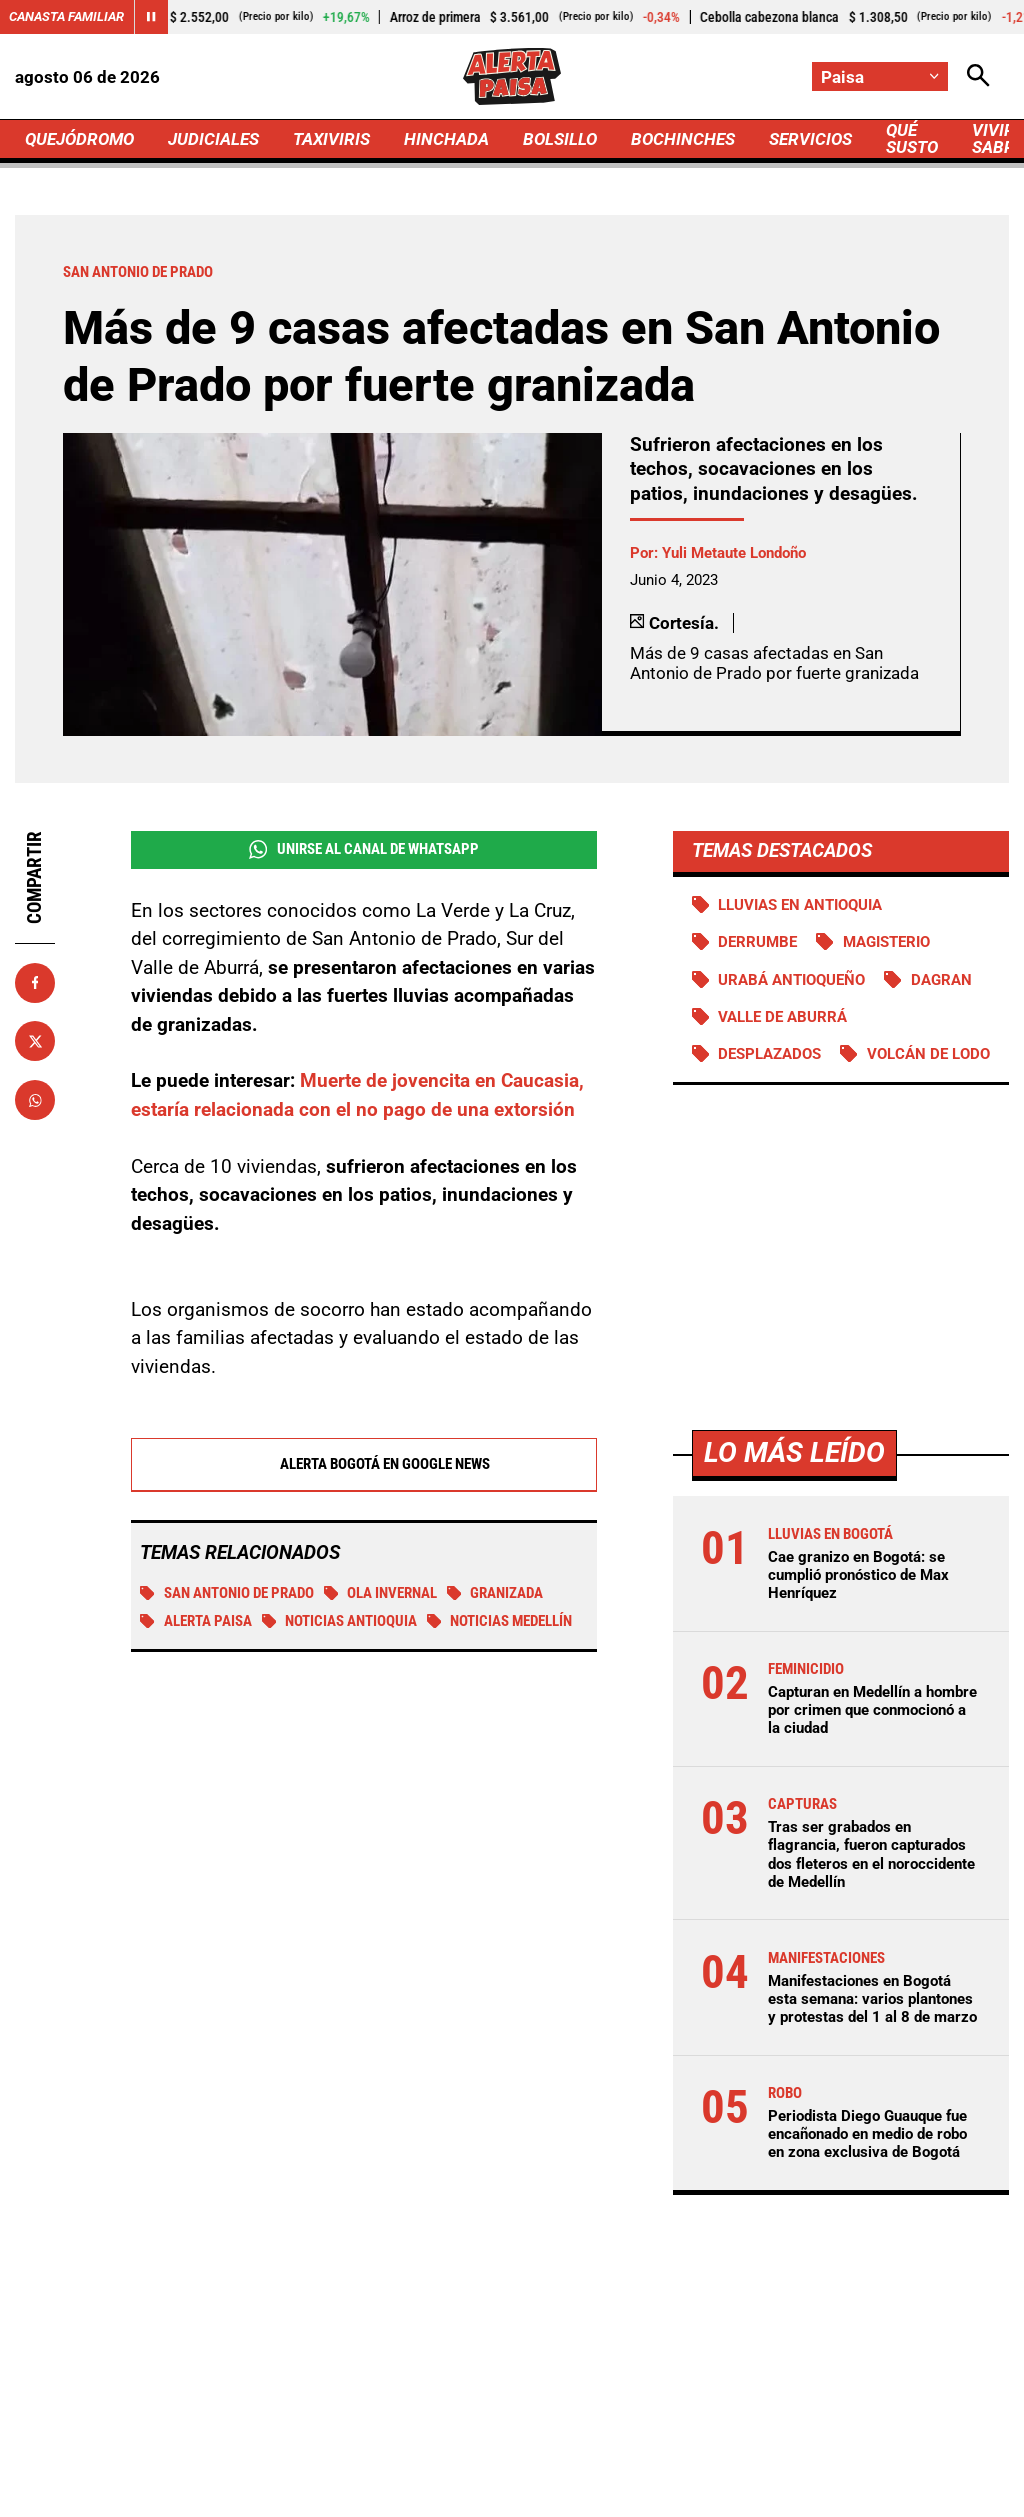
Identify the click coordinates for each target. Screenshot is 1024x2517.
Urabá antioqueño (791, 980)
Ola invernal (381, 1594)
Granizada (495, 1594)
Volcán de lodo (928, 1054)
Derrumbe (757, 942)
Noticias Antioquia (340, 1622)
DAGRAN (941, 980)
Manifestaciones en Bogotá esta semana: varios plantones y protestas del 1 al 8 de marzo (872, 1999)
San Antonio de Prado (227, 1594)
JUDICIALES (213, 139)
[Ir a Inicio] (511, 76)
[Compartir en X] (35, 1041)
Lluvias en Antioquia (800, 905)
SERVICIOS (810, 139)
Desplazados (769, 1054)
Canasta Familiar (66, 16)
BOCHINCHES (683, 139)
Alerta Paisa (196, 1622)
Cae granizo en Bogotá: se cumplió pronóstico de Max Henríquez (858, 1575)
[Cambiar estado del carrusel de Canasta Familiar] (151, 17)
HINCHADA (446, 139)
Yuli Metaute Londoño (734, 553)
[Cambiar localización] (880, 76)
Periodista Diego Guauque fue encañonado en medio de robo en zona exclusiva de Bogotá (867, 2134)
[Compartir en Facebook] (35, 983)
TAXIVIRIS (331, 139)
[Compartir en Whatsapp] (35, 1100)
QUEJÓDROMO (79, 139)
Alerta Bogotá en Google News (363, 1465)
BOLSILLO (560, 139)
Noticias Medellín (500, 1622)
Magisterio (886, 942)
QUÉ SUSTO (912, 138)
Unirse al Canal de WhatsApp (364, 849)
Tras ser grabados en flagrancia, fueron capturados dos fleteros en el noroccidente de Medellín (871, 1854)
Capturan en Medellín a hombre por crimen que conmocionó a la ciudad (872, 1710)
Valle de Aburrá (782, 1017)
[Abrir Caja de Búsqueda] (978, 76)
